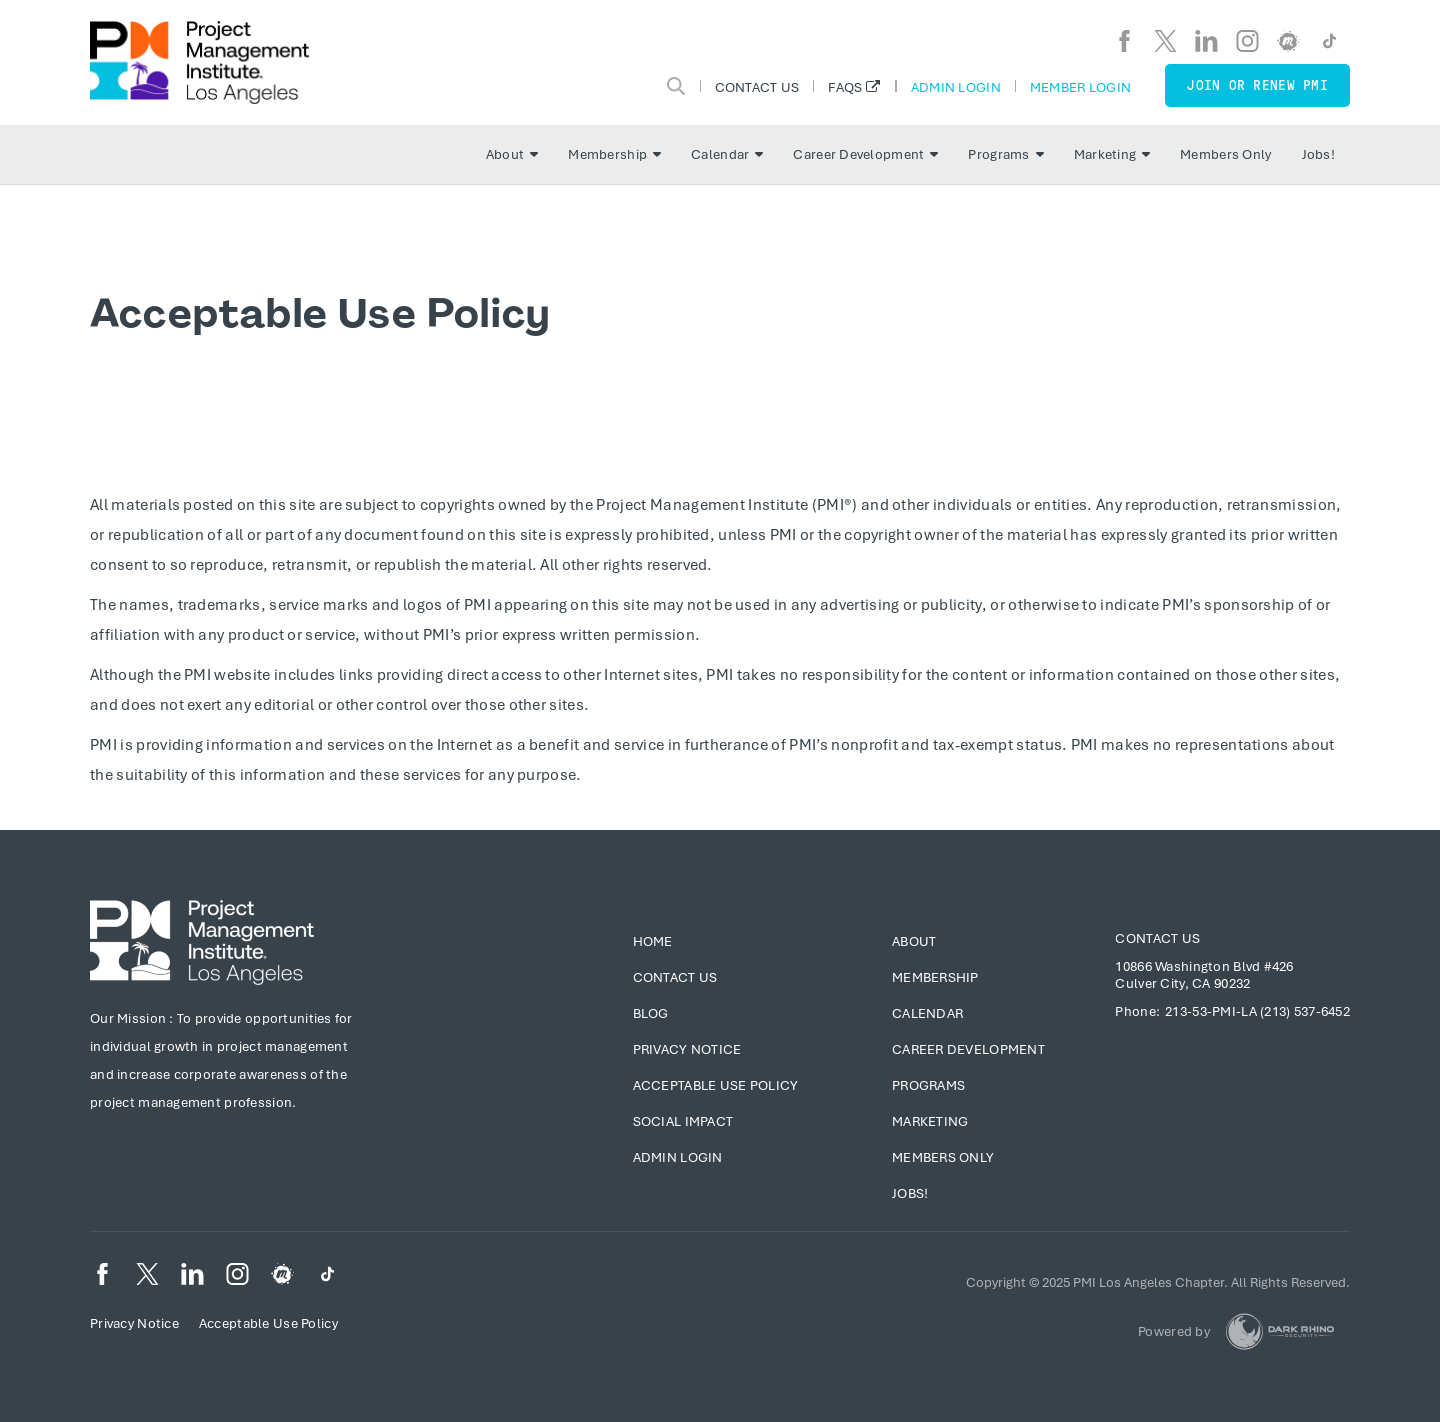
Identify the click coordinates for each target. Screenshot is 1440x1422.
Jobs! (1318, 154)
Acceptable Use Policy (716, 1085)
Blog (651, 1013)
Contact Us (757, 87)
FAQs (845, 87)
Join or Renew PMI (1257, 85)
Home (653, 941)
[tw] (1165, 41)
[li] (1206, 41)
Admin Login (956, 87)
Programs (1005, 154)
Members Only (1225, 154)
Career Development (865, 154)
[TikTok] (1329, 41)
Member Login (1080, 87)
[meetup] (1288, 41)
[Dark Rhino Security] (1280, 1331)
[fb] (1124, 41)
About (512, 154)
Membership (614, 154)
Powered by (1174, 1331)
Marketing (1112, 154)
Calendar (727, 154)
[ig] (1247, 41)
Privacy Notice (687, 1049)
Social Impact (683, 1121)
